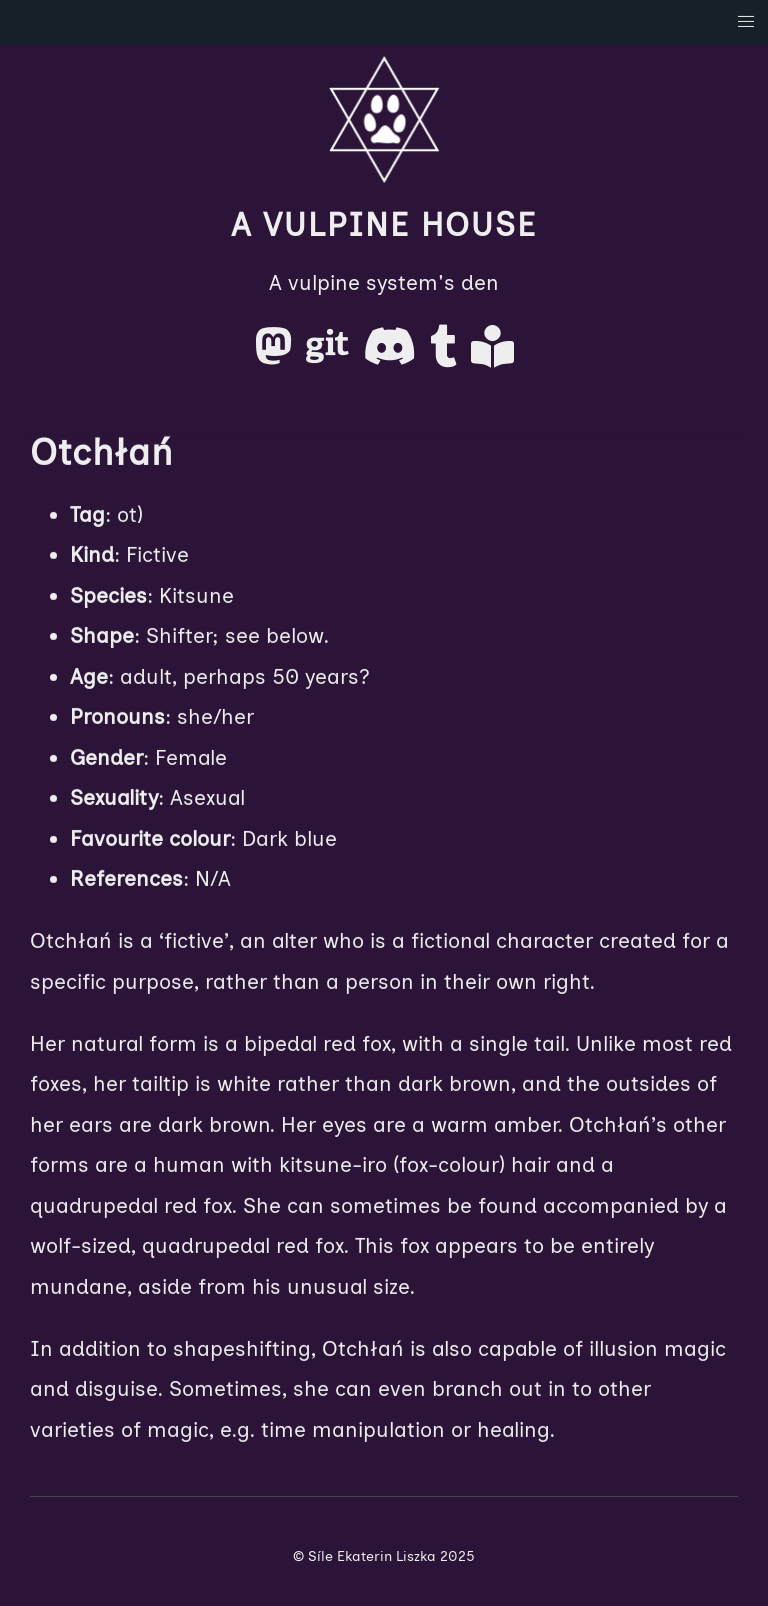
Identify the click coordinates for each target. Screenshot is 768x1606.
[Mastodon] (276, 353)
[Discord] (392, 353)
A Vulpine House (384, 225)
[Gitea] (330, 353)
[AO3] (492, 353)
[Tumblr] (446, 353)
